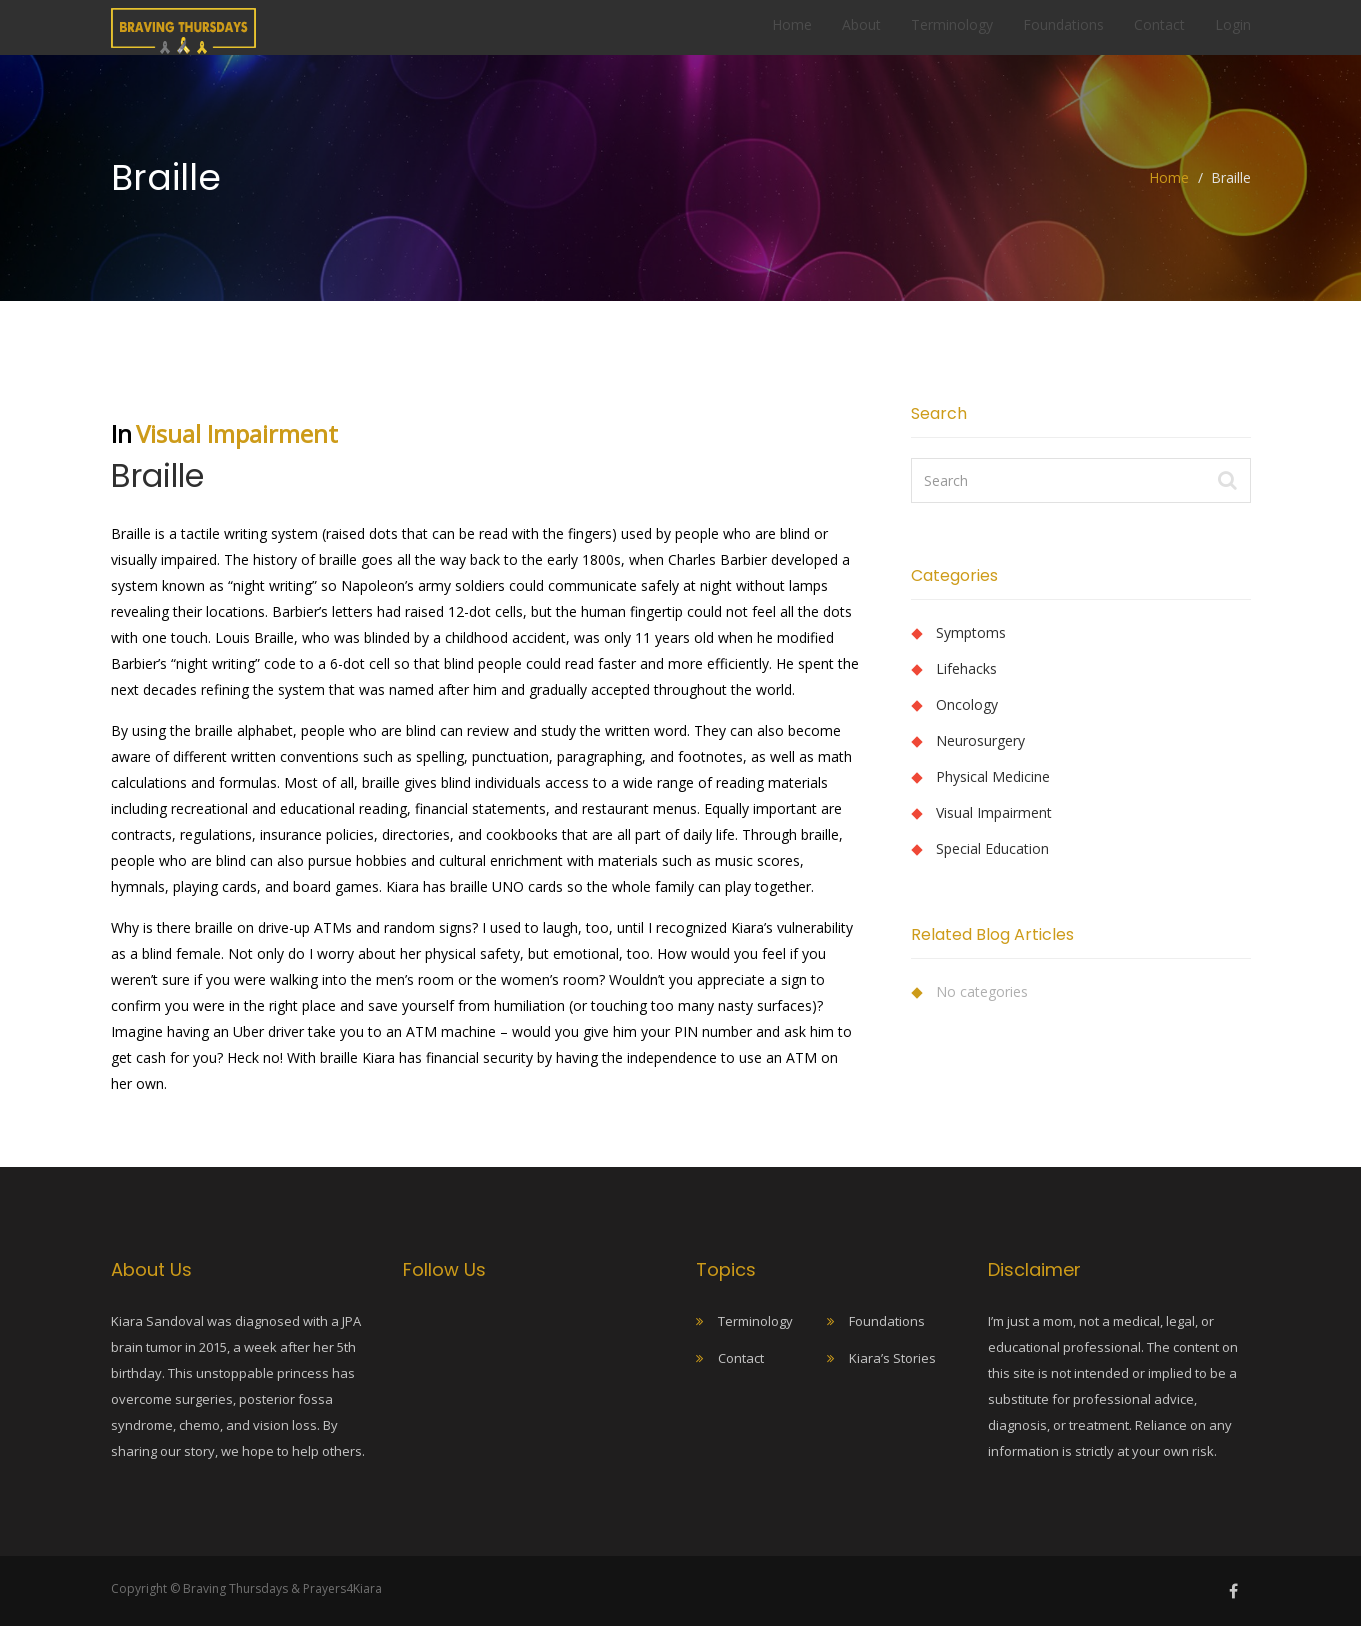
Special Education (992, 868)
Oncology (967, 724)
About (861, 34)
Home (792, 34)
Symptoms (971, 652)
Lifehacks (966, 688)
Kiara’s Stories (892, 1378)
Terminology (952, 34)
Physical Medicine (993, 796)
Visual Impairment (237, 453)
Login (1233, 34)
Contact (1159, 34)
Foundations (1063, 34)
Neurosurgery (980, 760)
